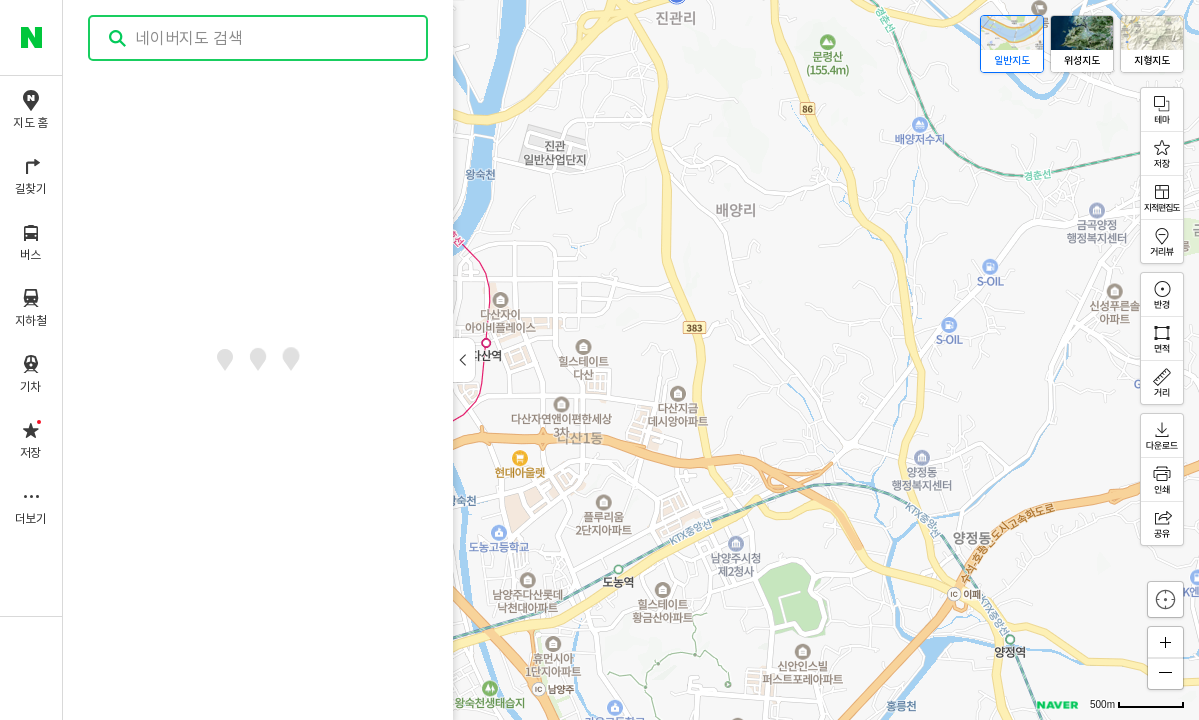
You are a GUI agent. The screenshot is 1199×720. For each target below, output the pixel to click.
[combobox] (259, 38)
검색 (118, 38)
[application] (631, 360)
